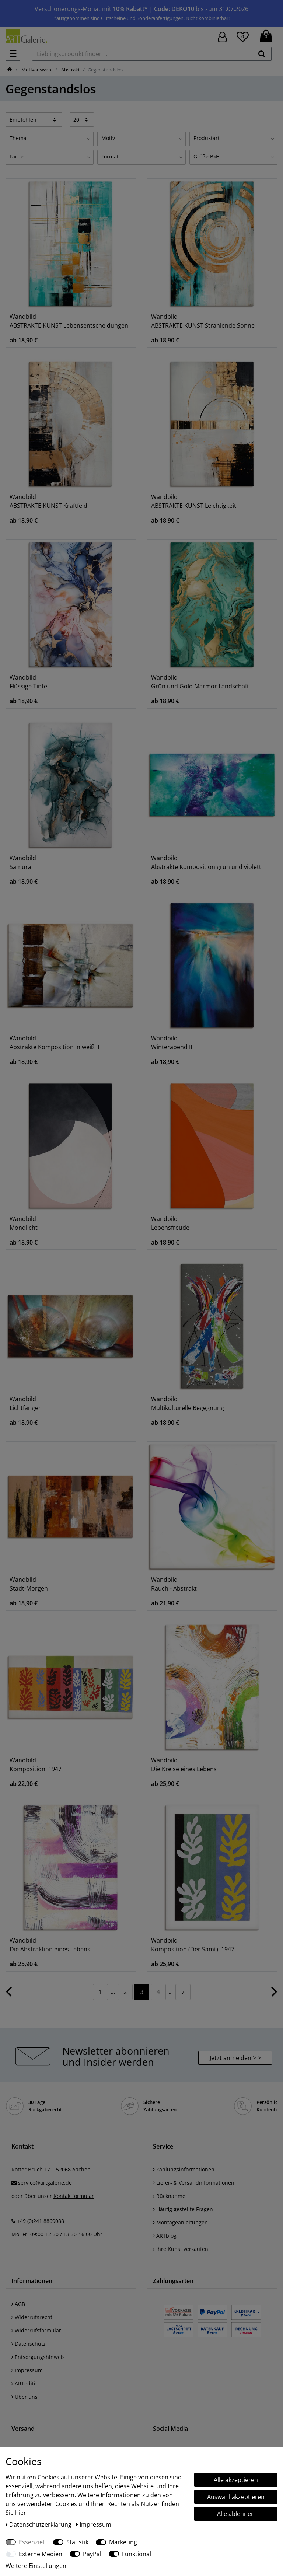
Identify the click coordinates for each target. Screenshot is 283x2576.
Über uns (24, 2396)
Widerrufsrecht (31, 2317)
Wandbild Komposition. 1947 (36, 1764)
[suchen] (262, 54)
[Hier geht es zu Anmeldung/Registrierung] (222, 36)
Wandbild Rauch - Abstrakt (174, 1583)
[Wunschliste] (242, 35)
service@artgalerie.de (45, 2182)
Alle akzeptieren (236, 2480)
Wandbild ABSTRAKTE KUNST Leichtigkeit (193, 501)
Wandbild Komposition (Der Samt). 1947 (192, 1944)
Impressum (27, 2370)
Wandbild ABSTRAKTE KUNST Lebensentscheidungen (69, 321)
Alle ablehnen (236, 2514)
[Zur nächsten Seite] (274, 1995)
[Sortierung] (34, 119)
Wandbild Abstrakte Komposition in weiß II (54, 1042)
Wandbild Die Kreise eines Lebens (184, 1764)
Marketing (123, 2542)
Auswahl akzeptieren (236, 2497)
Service (163, 2146)
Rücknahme (169, 2195)
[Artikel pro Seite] (82, 119)
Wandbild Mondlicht (24, 1223)
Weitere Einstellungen (36, 2566)
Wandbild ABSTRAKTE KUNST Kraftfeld (48, 501)
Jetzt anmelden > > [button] (235, 2058)
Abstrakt (70, 69)
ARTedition (26, 2383)
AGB (18, 2303)
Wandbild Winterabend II (171, 1042)
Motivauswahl (36, 69)
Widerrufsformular (36, 2330)
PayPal (92, 2554)
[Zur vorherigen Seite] (9, 1995)
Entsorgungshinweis (38, 2356)
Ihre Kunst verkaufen (180, 2248)
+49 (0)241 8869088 (40, 2220)
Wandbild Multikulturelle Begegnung (187, 1403)
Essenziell (32, 2542)
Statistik (77, 2542)
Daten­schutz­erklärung (39, 2524)
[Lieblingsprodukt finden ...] (142, 54)
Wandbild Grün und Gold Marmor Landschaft (200, 681)
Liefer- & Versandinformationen (193, 2182)
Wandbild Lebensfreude (170, 1223)
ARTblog (165, 2235)
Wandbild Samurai (23, 862)
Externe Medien (40, 2554)
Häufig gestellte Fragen (183, 2209)
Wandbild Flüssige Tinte (28, 681)
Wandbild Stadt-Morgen (29, 1583)
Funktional (136, 2554)
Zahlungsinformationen (183, 2169)
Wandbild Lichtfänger (25, 1403)
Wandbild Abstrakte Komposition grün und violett (206, 862)
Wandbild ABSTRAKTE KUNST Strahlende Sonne (203, 321)
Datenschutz (28, 2343)
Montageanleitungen (180, 2222)
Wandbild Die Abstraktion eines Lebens (50, 1944)
